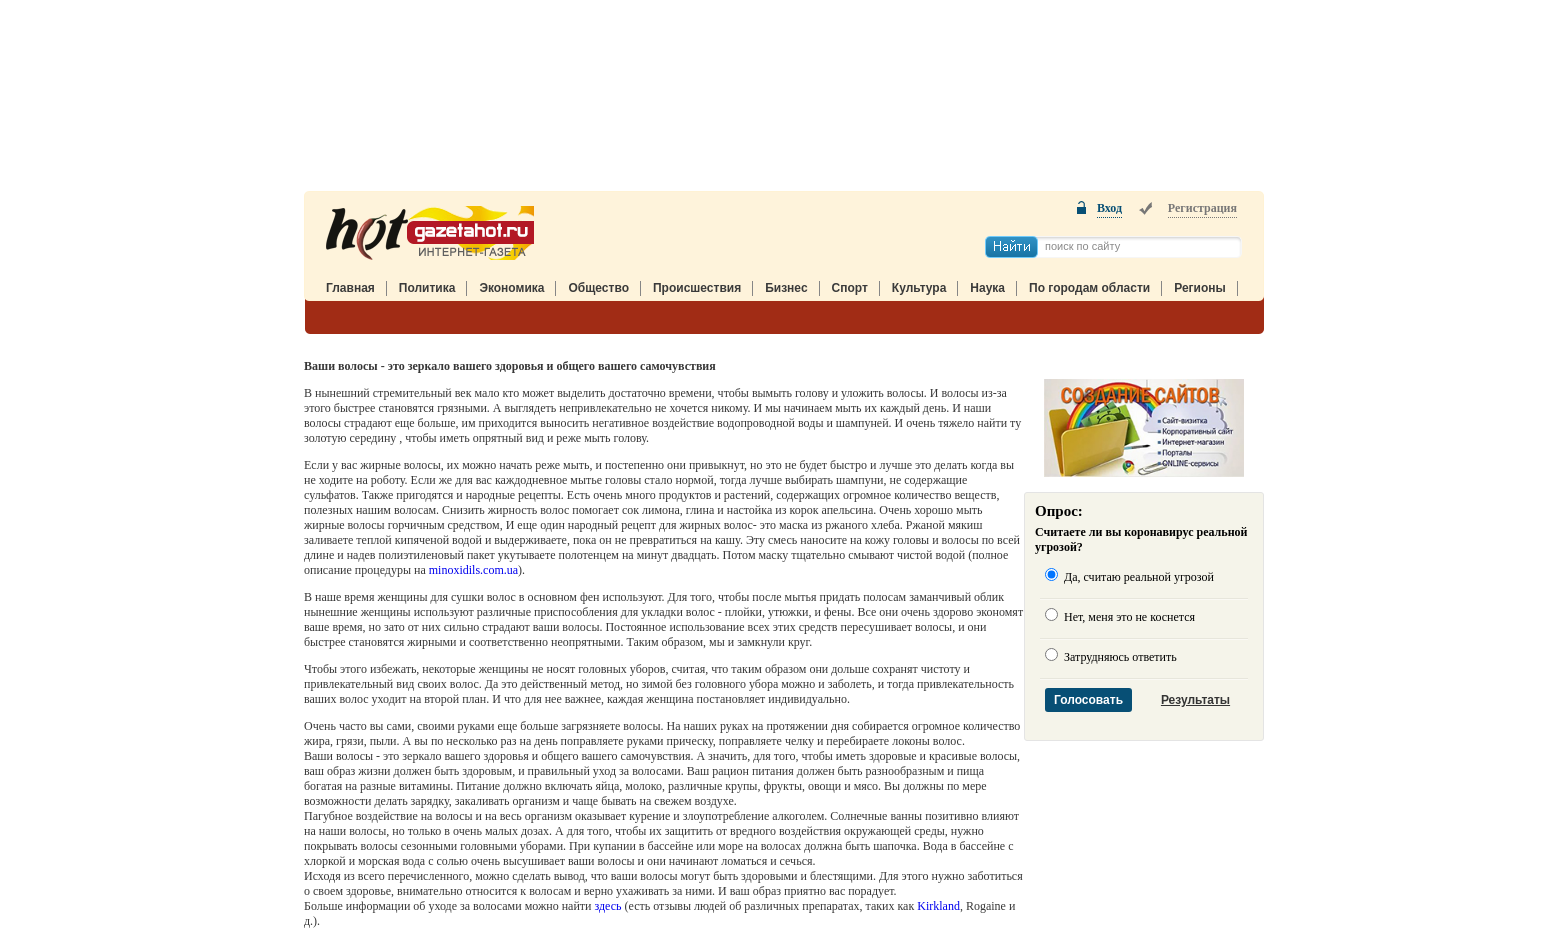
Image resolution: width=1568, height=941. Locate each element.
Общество (598, 288)
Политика (427, 288)
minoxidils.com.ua (473, 570)
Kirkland (938, 906)
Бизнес (786, 288)
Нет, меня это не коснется (1128, 617)
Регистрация (1202, 208)
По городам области (1089, 288)
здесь (607, 906)
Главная (350, 288)
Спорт (850, 288)
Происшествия (697, 288)
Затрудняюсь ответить (1119, 657)
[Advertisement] (784, 101)
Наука (987, 288)
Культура (919, 288)
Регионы (1200, 288)
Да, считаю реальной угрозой (1137, 577)
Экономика (511, 288)
